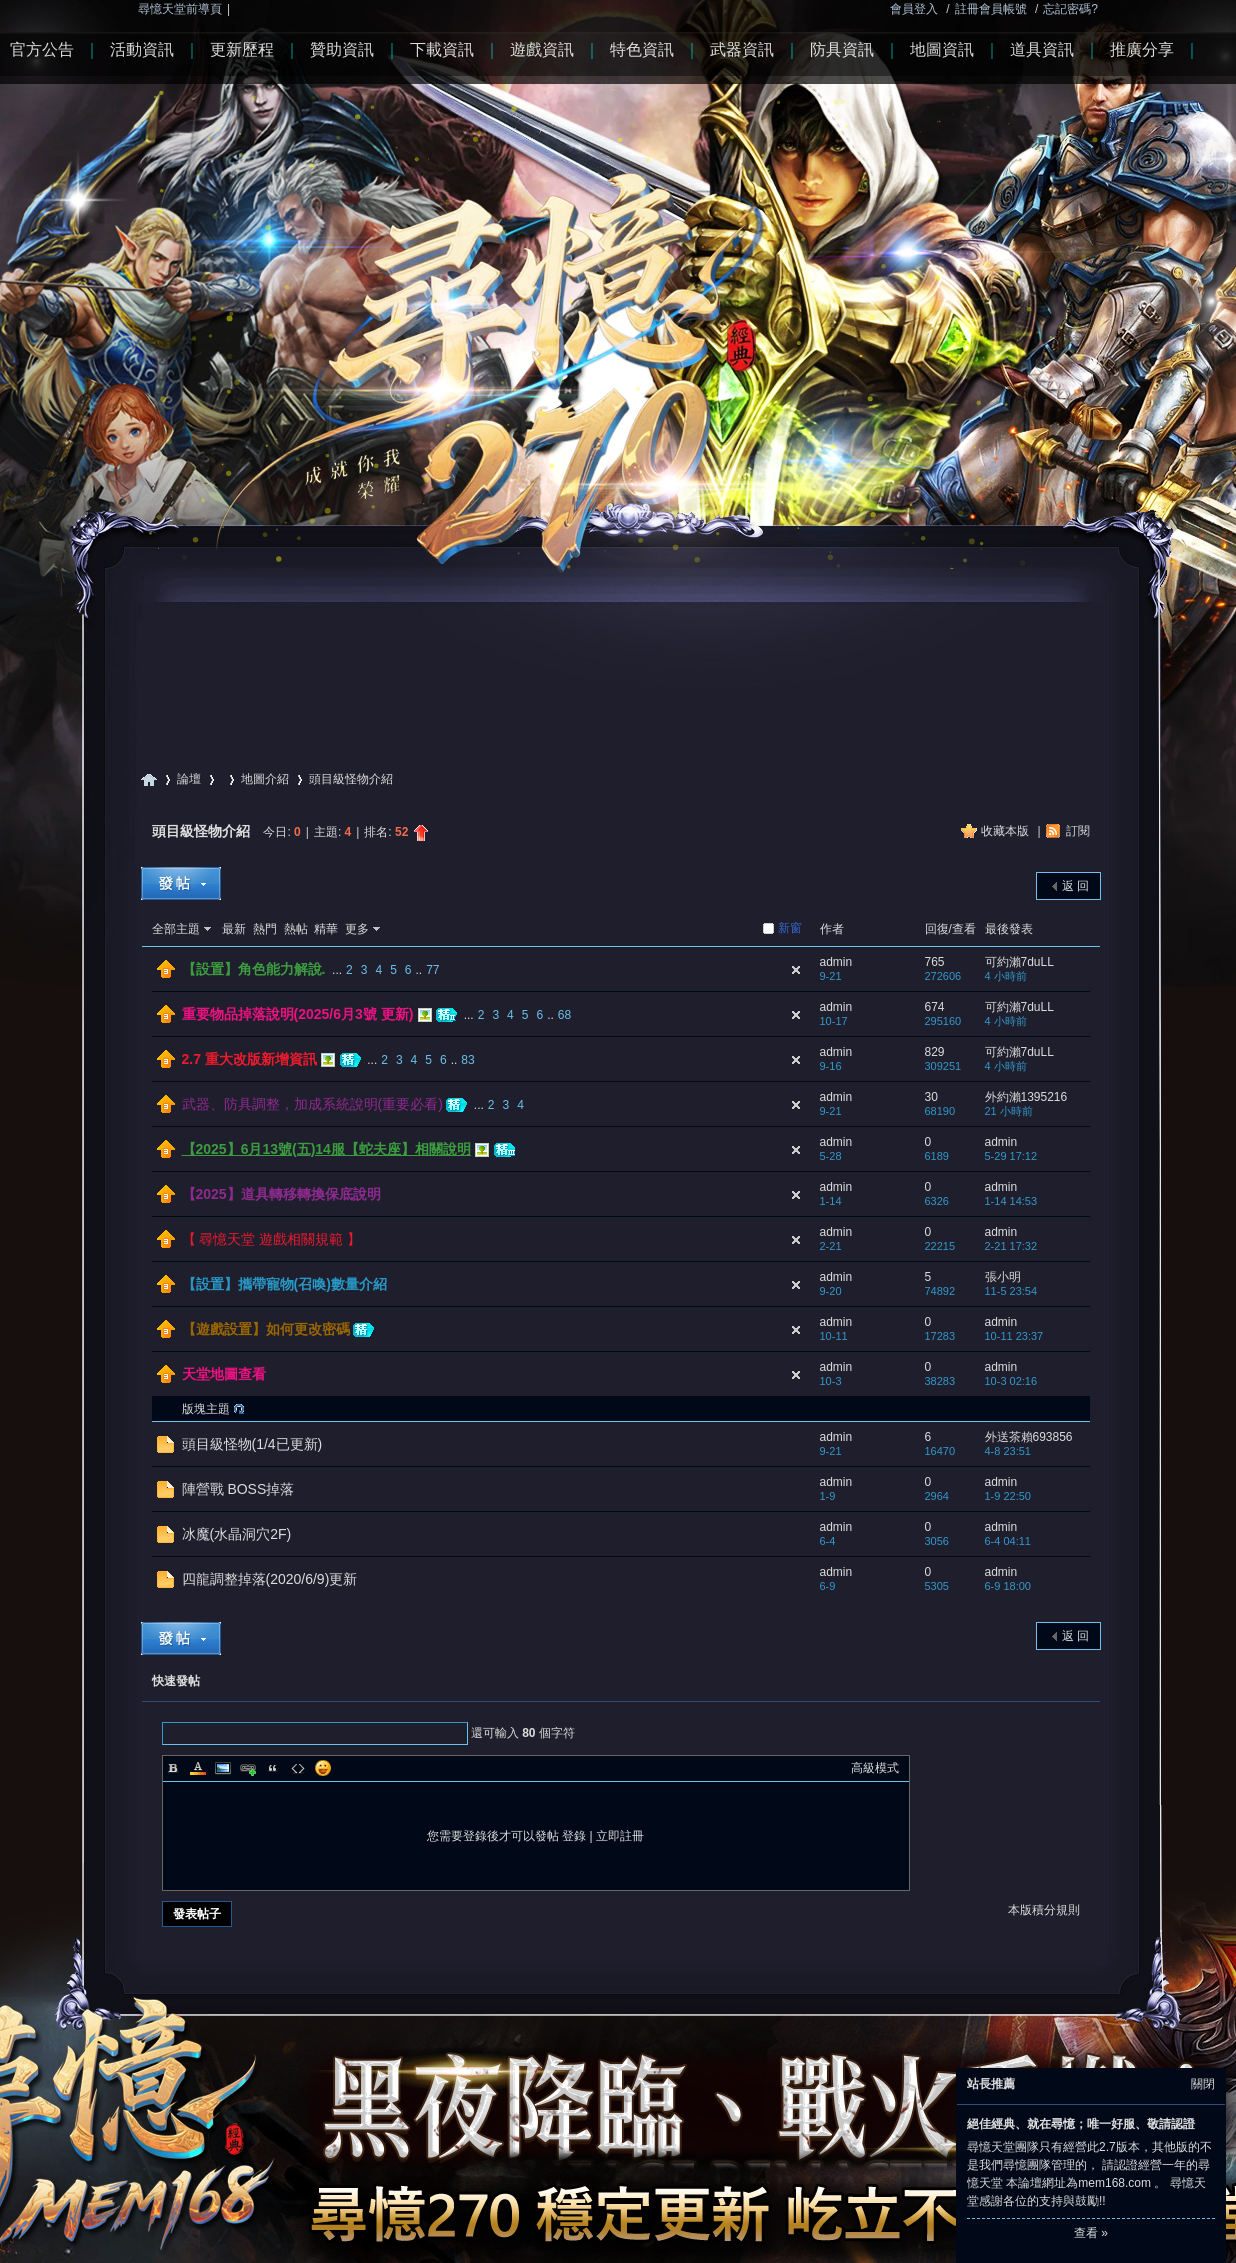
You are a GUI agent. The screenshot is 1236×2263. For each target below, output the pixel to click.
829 (935, 1052)
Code (298, 1768)
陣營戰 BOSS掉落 (238, 1489)
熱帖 (296, 929)
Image (223, 1768)
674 (935, 1007)
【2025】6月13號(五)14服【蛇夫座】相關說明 (326, 1149)
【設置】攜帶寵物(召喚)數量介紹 (284, 1284)
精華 (326, 929)
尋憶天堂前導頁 (180, 9)
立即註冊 (620, 1836)
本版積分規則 (1044, 1910)
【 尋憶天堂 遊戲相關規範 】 (272, 1239)
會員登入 (914, 9)
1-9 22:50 (1008, 1496)
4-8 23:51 (1008, 1451)
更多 (357, 929)
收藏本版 (1006, 831)
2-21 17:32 (1011, 1246)
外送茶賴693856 (1029, 1437)
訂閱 (1078, 831)
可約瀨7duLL (1019, 962)
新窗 (790, 928)
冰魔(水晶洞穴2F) (237, 1534)
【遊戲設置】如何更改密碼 (266, 1329)
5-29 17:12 (1011, 1156)
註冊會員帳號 (991, 9)
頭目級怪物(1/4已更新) (252, 1444)
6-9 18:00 (1008, 1586)
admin (836, 962)
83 (467, 1060)
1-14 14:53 (1011, 1201)
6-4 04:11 (1008, 1541)
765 (935, 962)
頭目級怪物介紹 (201, 831)
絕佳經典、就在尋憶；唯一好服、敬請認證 (1081, 2124)
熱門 (265, 929)
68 (564, 1015)
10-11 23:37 (1014, 1336)
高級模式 (875, 1768)
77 (432, 970)
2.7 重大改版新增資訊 (249, 1059)
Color (198, 1768)
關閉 (1203, 2084)
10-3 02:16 (1011, 1381)
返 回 (1075, 886)
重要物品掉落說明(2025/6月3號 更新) (298, 1014)
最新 (234, 929)
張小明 (1003, 1277)
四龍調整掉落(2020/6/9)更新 (270, 1579)
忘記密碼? (1070, 9)
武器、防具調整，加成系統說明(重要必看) (312, 1104)
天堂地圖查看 (224, 1374)
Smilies (323, 1768)
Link (248, 1768)
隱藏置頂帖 (796, 970)
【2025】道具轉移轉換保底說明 (281, 1194)
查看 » (1091, 2233)
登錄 (574, 1836)
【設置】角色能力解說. (254, 969)
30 (931, 1097)
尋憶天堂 (149, 779)
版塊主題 (206, 1409)
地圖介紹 (265, 779)
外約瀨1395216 (1026, 1097)
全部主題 (176, 929)
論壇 (189, 779)
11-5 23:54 (1011, 1291)
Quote (273, 1768)
